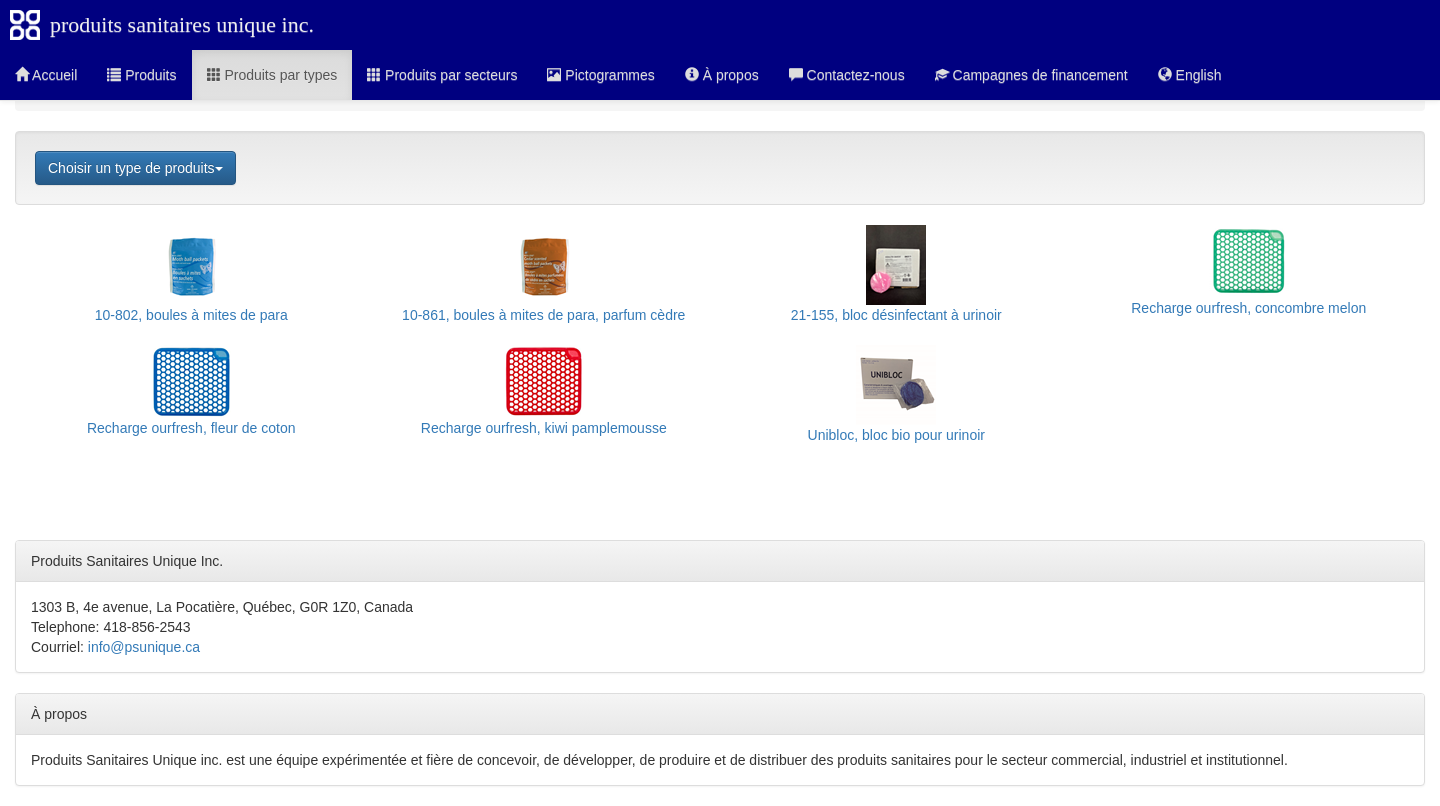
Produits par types (272, 75)
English (1190, 75)
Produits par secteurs (442, 75)
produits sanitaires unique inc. (182, 24)
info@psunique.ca (144, 647)
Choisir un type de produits (135, 168)
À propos (722, 75)
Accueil (46, 75)
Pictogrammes (600, 75)
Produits (141, 75)
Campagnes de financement (1031, 75)
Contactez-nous (847, 75)
